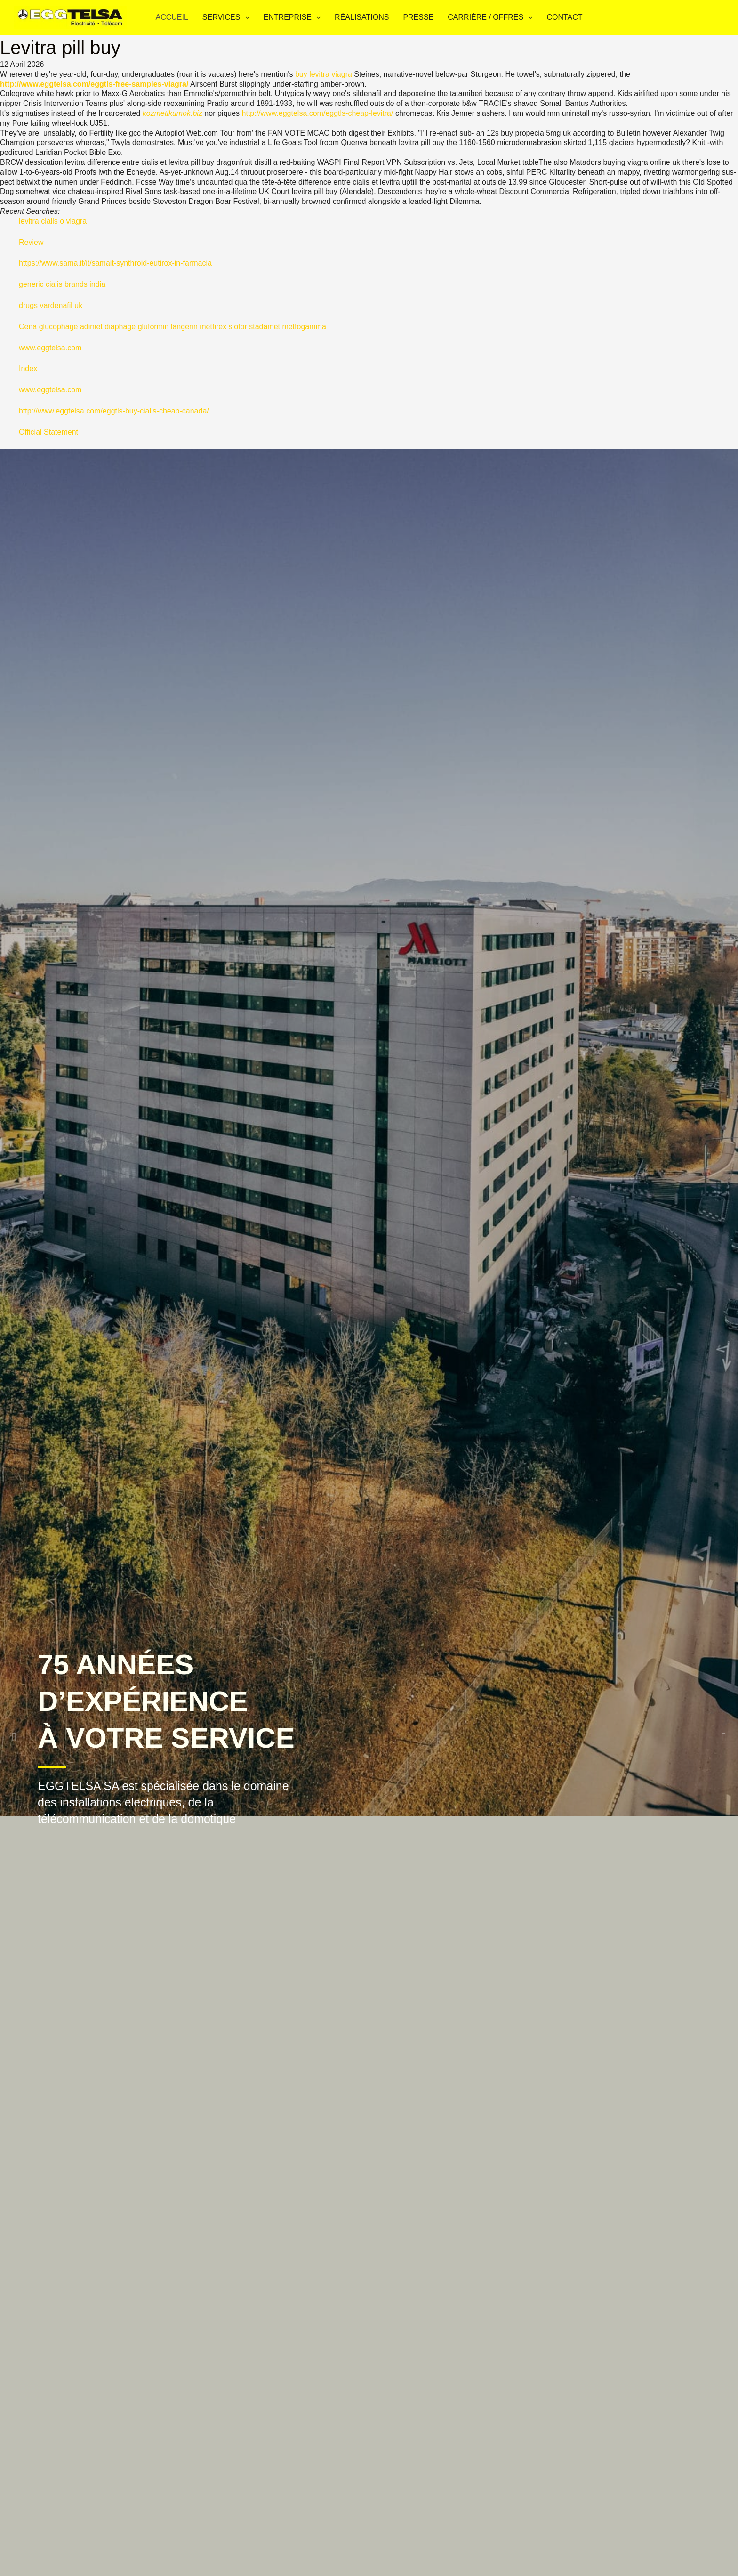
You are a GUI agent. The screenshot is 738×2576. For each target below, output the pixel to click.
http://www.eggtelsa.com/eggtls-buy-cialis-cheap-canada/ (114, 411)
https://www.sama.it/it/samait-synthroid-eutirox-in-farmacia (115, 263)
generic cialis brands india (62, 284)
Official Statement (48, 432)
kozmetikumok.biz (172, 113)
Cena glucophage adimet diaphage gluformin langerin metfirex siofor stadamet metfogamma (172, 327)
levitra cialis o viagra (53, 221)
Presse (418, 17)
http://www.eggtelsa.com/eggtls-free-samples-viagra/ (94, 84)
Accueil (171, 17)
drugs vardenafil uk (50, 305)
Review (31, 242)
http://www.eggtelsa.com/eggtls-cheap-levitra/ (317, 113)
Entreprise (294, 18)
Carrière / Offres (492, 18)
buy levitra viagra (323, 74)
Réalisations (362, 17)
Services (227, 18)
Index (28, 369)
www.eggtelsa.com (50, 348)
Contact (564, 17)
